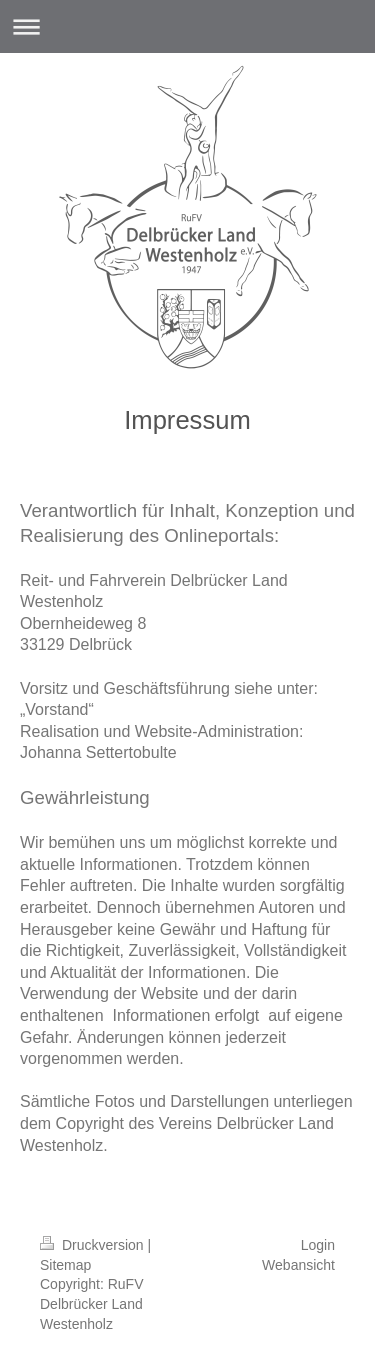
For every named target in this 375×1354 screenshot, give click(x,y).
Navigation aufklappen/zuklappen (187, 26)
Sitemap (65, 1265)
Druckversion (93, 1245)
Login (318, 1245)
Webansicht (298, 1265)
